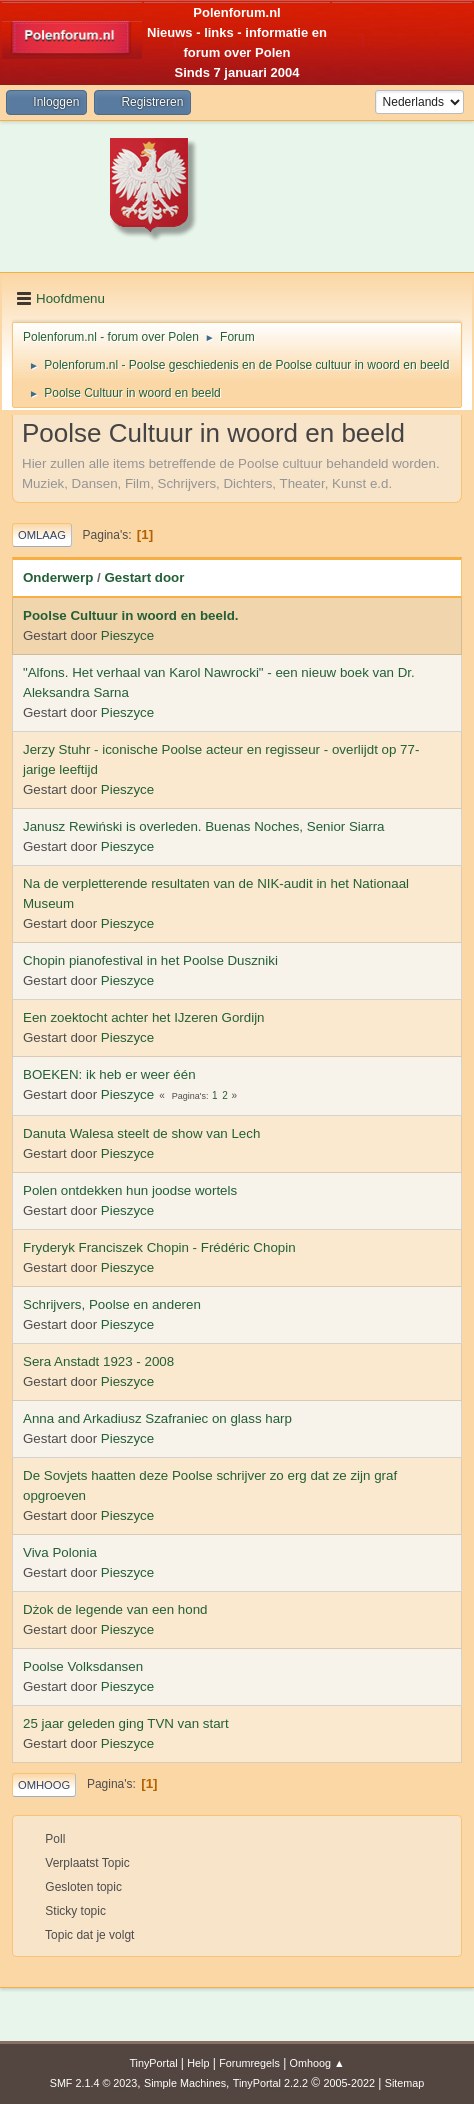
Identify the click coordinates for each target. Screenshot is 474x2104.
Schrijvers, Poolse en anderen (112, 1304)
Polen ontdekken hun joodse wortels (130, 1190)
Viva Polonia (60, 1552)
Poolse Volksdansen (83, 1666)
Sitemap (405, 2083)
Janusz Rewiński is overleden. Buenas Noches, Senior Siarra (204, 826)
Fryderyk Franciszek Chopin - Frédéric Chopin (159, 1247)
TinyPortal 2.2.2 (270, 2083)
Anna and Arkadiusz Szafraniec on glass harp (157, 1418)
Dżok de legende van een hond (115, 1609)
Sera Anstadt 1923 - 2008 (98, 1361)
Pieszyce (127, 635)
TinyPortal (153, 2063)
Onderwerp (58, 577)
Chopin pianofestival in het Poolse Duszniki (150, 960)
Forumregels (249, 2063)
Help (198, 2063)
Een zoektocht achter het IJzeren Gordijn (144, 1017)
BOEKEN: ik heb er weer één (109, 1074)
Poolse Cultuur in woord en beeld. (130, 615)
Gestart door (144, 577)
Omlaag (42, 535)
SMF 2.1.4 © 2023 (94, 2083)
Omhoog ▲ (317, 2063)
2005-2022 (349, 2083)
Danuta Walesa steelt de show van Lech (141, 1133)
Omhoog (44, 1785)
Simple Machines (185, 2083)
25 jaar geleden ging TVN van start (126, 1723)
